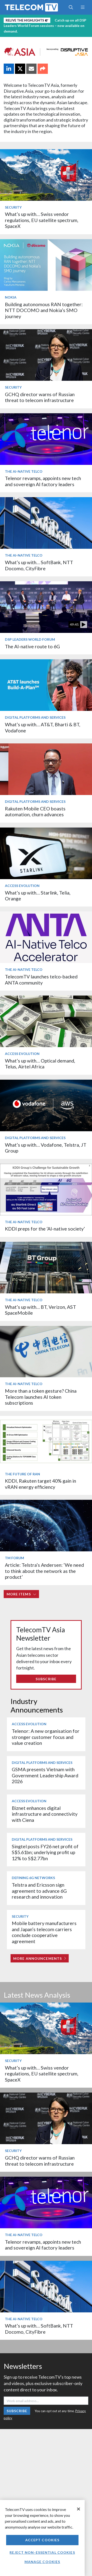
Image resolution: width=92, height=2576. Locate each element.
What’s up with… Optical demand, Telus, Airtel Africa (40, 1063)
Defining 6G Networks (33, 1878)
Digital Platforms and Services (35, 717)
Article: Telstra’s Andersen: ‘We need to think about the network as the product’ (44, 1571)
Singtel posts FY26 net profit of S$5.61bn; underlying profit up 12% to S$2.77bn (45, 1852)
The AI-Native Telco (23, 471)
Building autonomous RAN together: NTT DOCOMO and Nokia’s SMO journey (44, 310)
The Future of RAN (22, 1474)
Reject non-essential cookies (42, 2552)
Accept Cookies (42, 2540)
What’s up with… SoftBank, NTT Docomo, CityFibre (39, 565)
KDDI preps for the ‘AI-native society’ (45, 1229)
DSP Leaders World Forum (30, 639)
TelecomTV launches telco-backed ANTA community (41, 979)
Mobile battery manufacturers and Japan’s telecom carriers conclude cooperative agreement (44, 1932)
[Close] (78, 2509)
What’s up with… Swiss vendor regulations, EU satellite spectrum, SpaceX (41, 220)
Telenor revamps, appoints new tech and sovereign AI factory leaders (43, 481)
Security (13, 207)
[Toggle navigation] (82, 7)
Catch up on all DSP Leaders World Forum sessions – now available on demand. (45, 25)
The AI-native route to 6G (32, 646)
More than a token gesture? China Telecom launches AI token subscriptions (41, 1397)
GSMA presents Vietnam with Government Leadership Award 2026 (45, 1775)
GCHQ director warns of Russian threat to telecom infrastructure (40, 397)
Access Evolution (22, 886)
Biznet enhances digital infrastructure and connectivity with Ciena (45, 1814)
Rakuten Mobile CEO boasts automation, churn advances (35, 811)
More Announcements (39, 1958)
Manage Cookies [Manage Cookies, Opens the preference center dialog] (42, 2562)
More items (21, 1594)
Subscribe (46, 1679)
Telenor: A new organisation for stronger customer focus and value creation (45, 1737)
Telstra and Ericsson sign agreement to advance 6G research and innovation (39, 1891)
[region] (42, 2538)
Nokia (10, 297)
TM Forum (14, 1558)
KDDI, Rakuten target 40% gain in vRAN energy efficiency (40, 1484)
